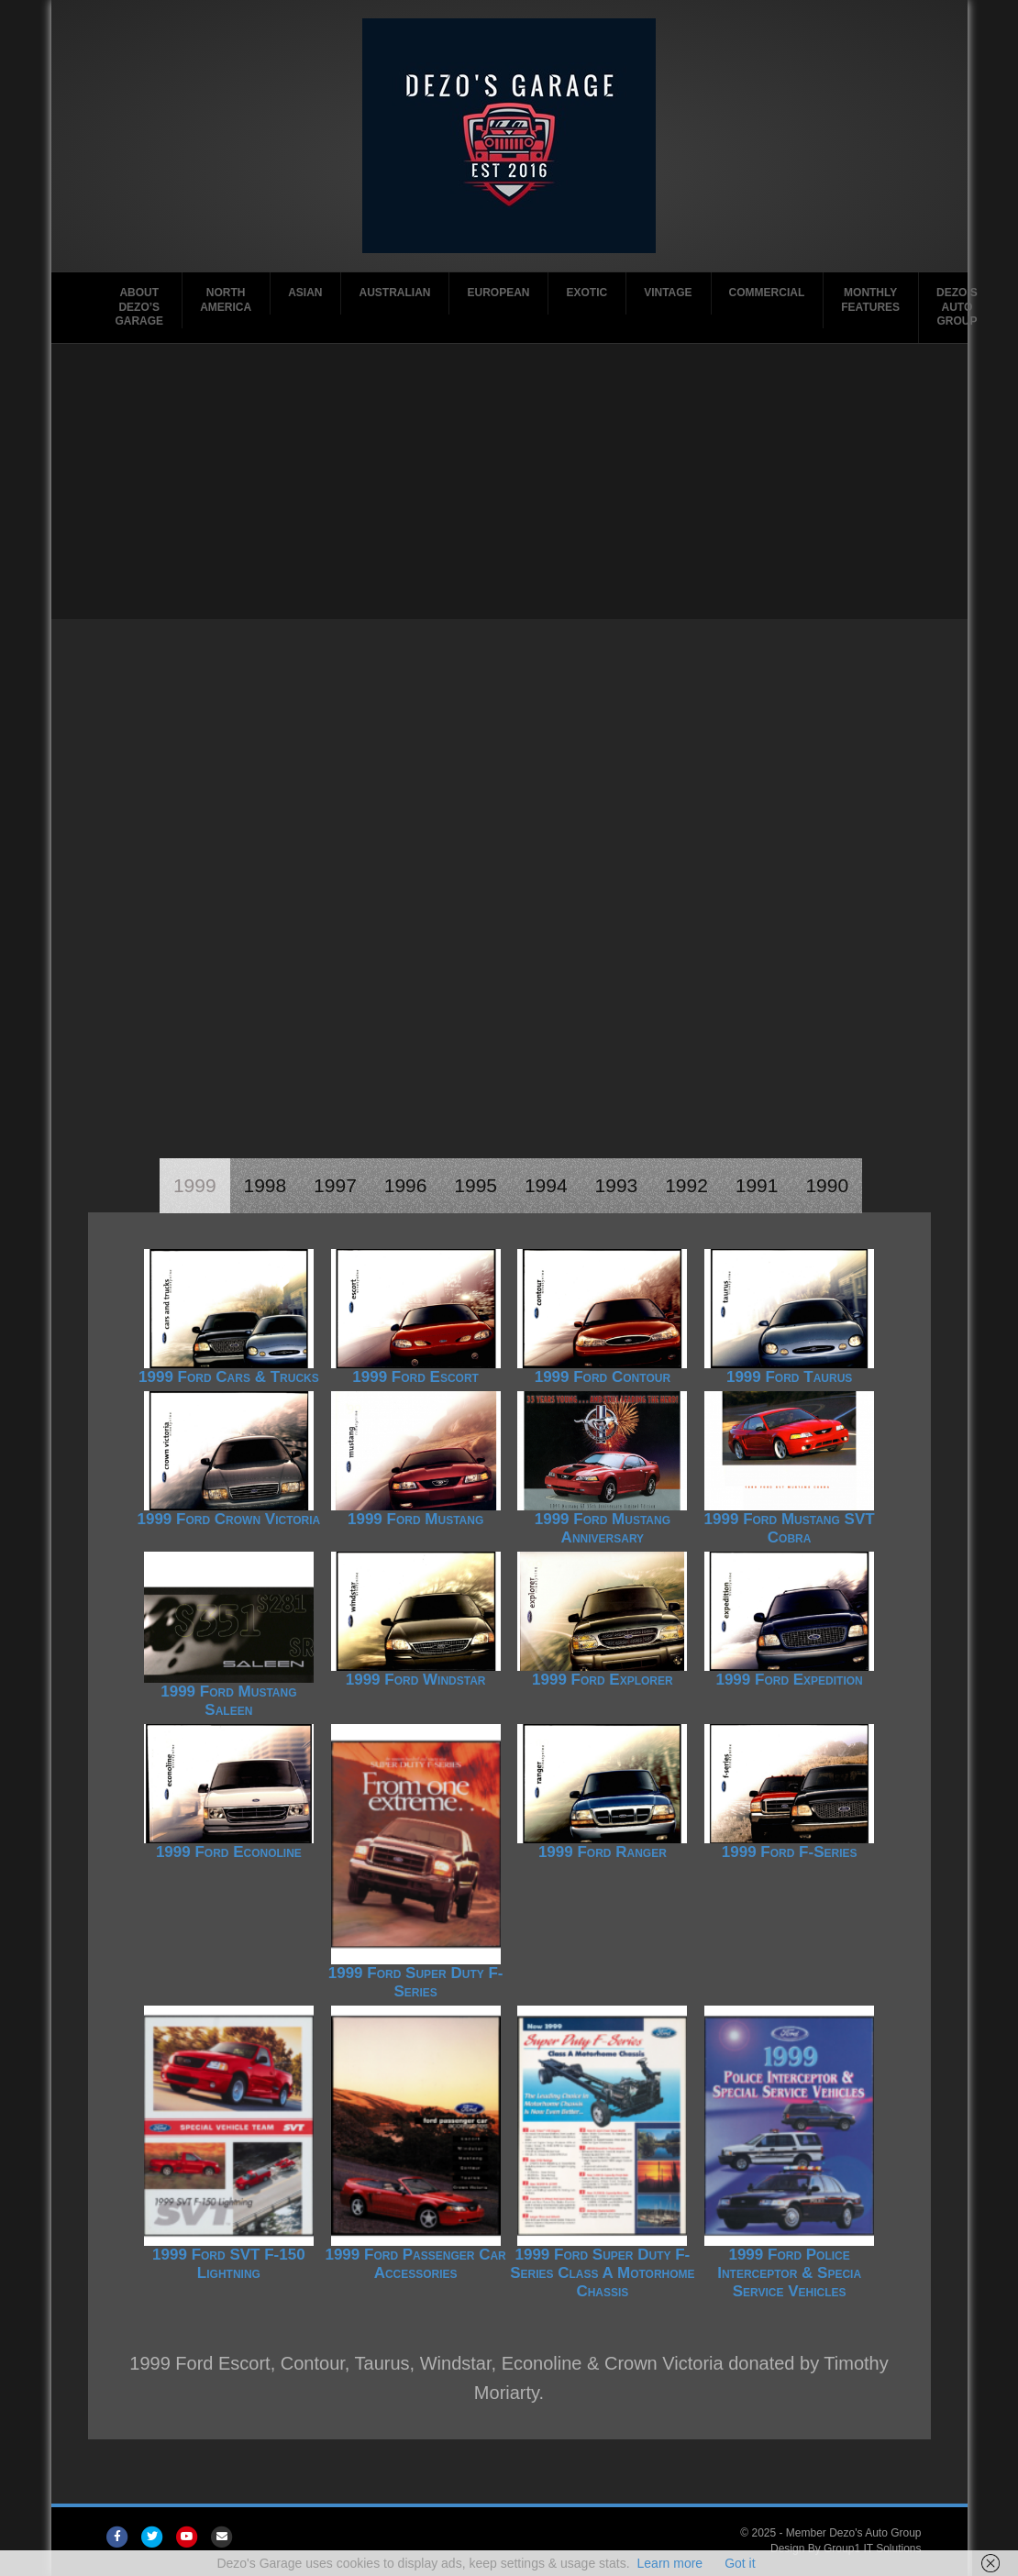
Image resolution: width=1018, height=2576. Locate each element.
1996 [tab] (405, 1185)
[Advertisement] (509, 481)
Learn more (670, 2563)
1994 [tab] (546, 1185)
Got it (740, 2563)
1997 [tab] (335, 1185)
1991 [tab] (757, 1185)
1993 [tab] (616, 1185)
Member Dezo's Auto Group (854, 2532)
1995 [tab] (475, 1185)
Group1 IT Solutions (873, 2548)
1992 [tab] (686, 1185)
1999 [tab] (194, 1185)
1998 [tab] (265, 1185)
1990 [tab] (826, 1185)
